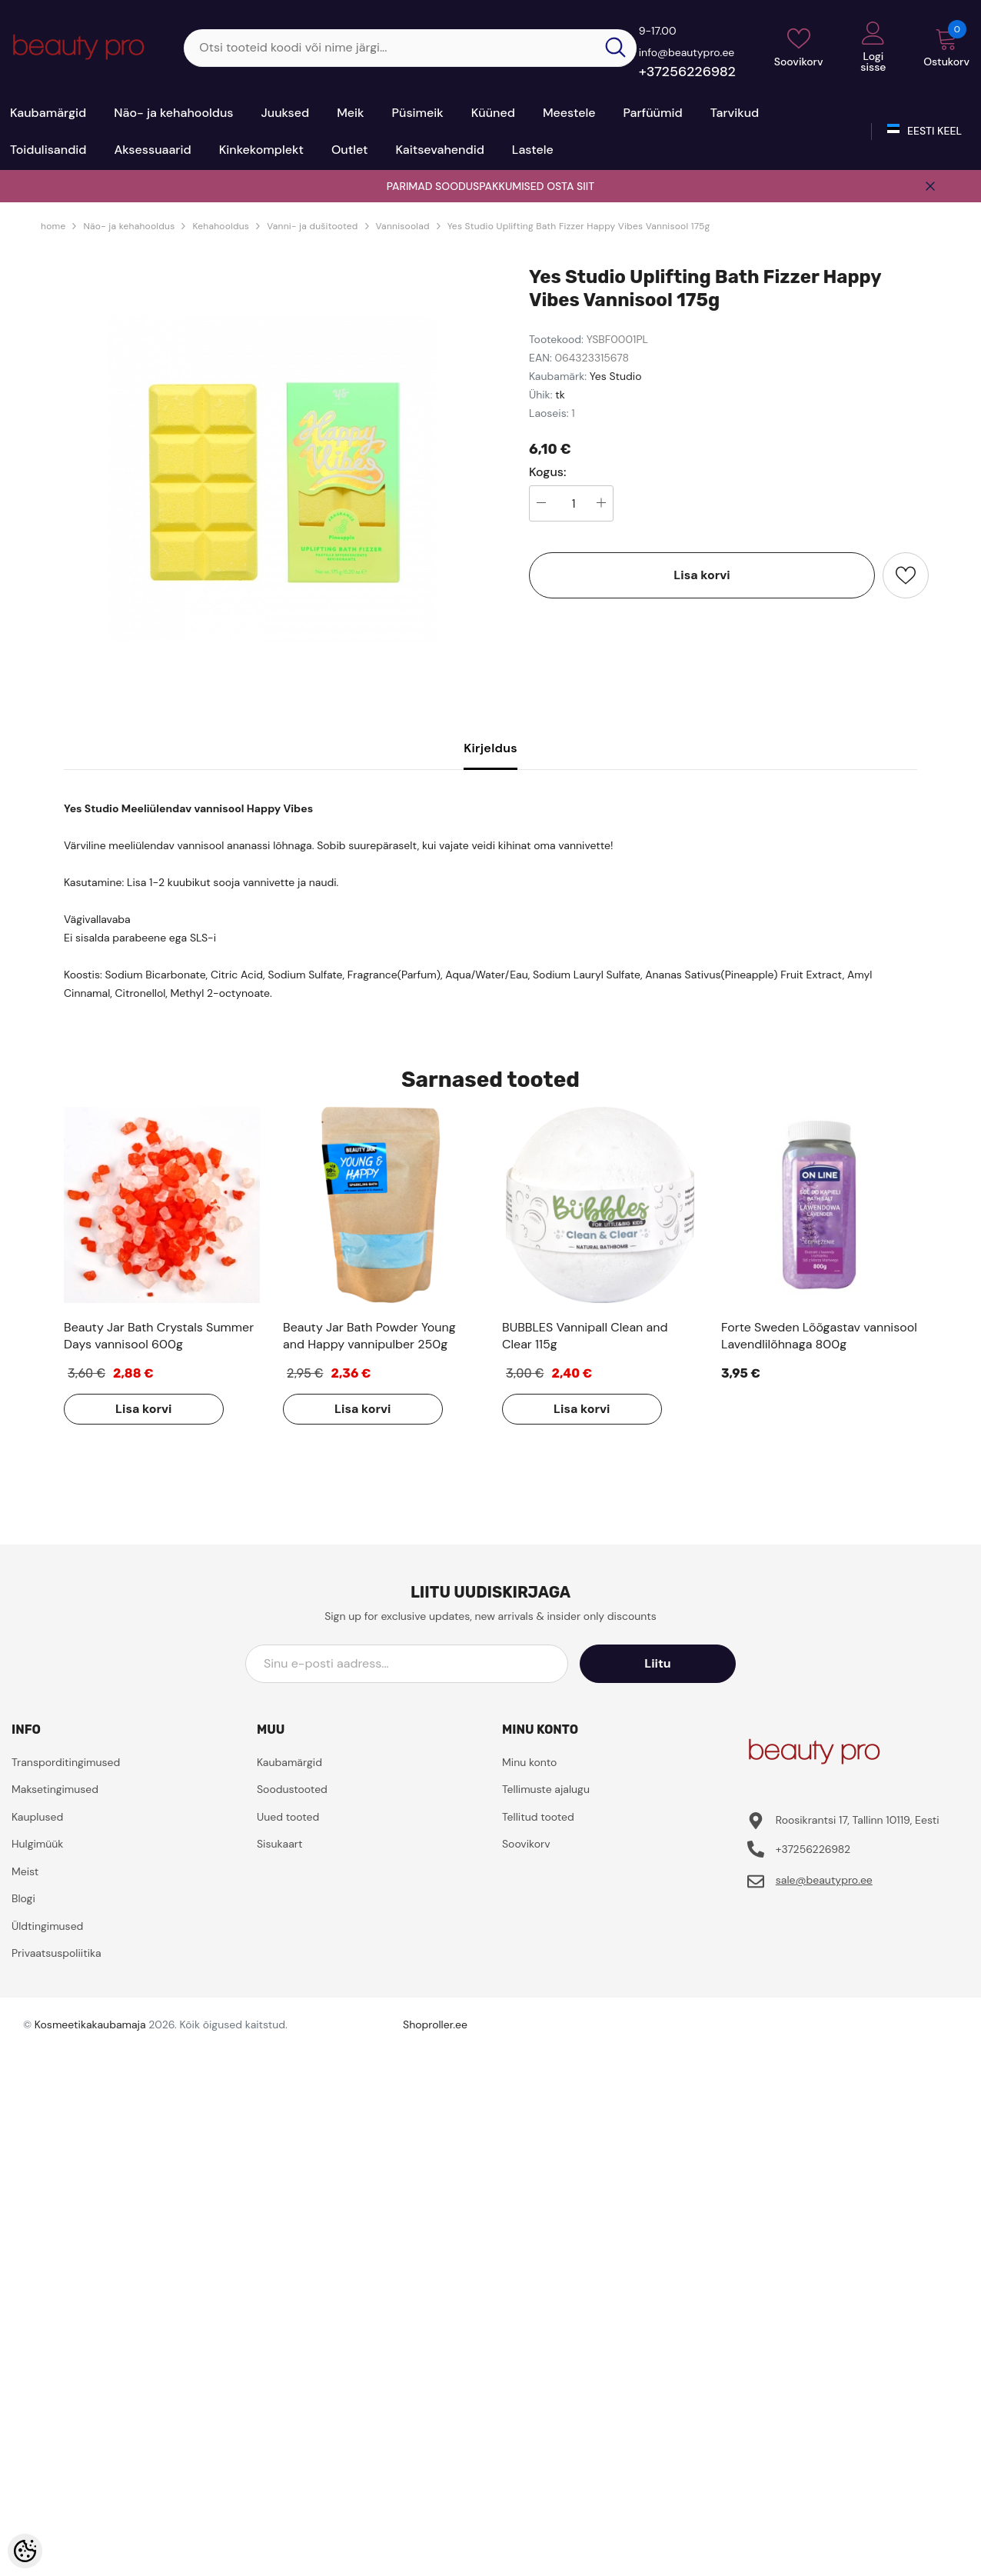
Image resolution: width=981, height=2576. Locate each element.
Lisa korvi (701, 575)
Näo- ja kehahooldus (129, 226)
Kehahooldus (220, 226)
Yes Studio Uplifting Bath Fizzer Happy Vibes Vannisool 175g (578, 226)
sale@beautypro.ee (824, 1880)
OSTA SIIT (570, 186)
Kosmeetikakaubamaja (90, 2024)
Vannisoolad (403, 226)
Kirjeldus (490, 748)
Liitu (666, 1663)
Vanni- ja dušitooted (312, 226)
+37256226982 (687, 71)
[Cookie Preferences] (25, 2551)
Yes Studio (616, 376)
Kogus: (548, 472)
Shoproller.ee (435, 2024)
